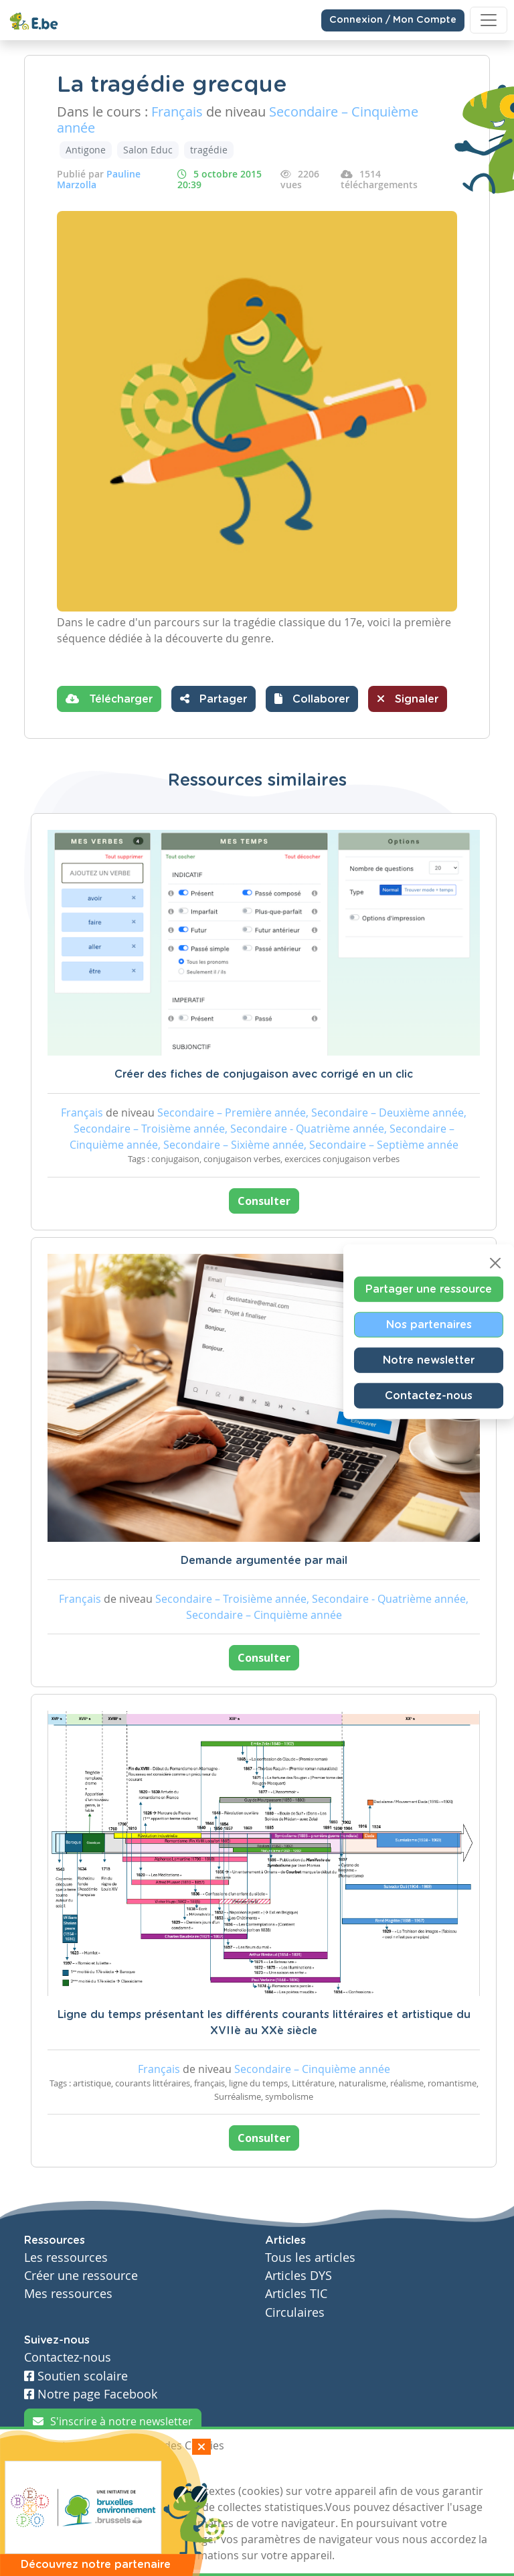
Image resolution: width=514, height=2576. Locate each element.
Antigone (86, 149)
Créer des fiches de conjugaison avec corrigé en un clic (263, 1074)
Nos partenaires (429, 1324)
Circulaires (295, 2312)
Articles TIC (296, 2293)
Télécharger (109, 699)
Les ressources (66, 2257)
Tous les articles (310, 2257)
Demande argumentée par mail (264, 1560)
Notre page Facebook (90, 2394)
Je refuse (119, 2470)
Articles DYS (298, 2275)
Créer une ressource (81, 2275)
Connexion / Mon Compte (392, 20)
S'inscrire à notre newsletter (113, 2421)
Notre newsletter (429, 1360)
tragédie (209, 149)
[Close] (495, 1263)
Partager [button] (213, 699)
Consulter (264, 1201)
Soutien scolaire (76, 2376)
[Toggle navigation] (488, 20)
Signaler (407, 699)
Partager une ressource (428, 1289)
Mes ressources (68, 2293)
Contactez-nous (429, 1395)
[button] (312, 699)
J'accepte (55, 2470)
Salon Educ (148, 149)
